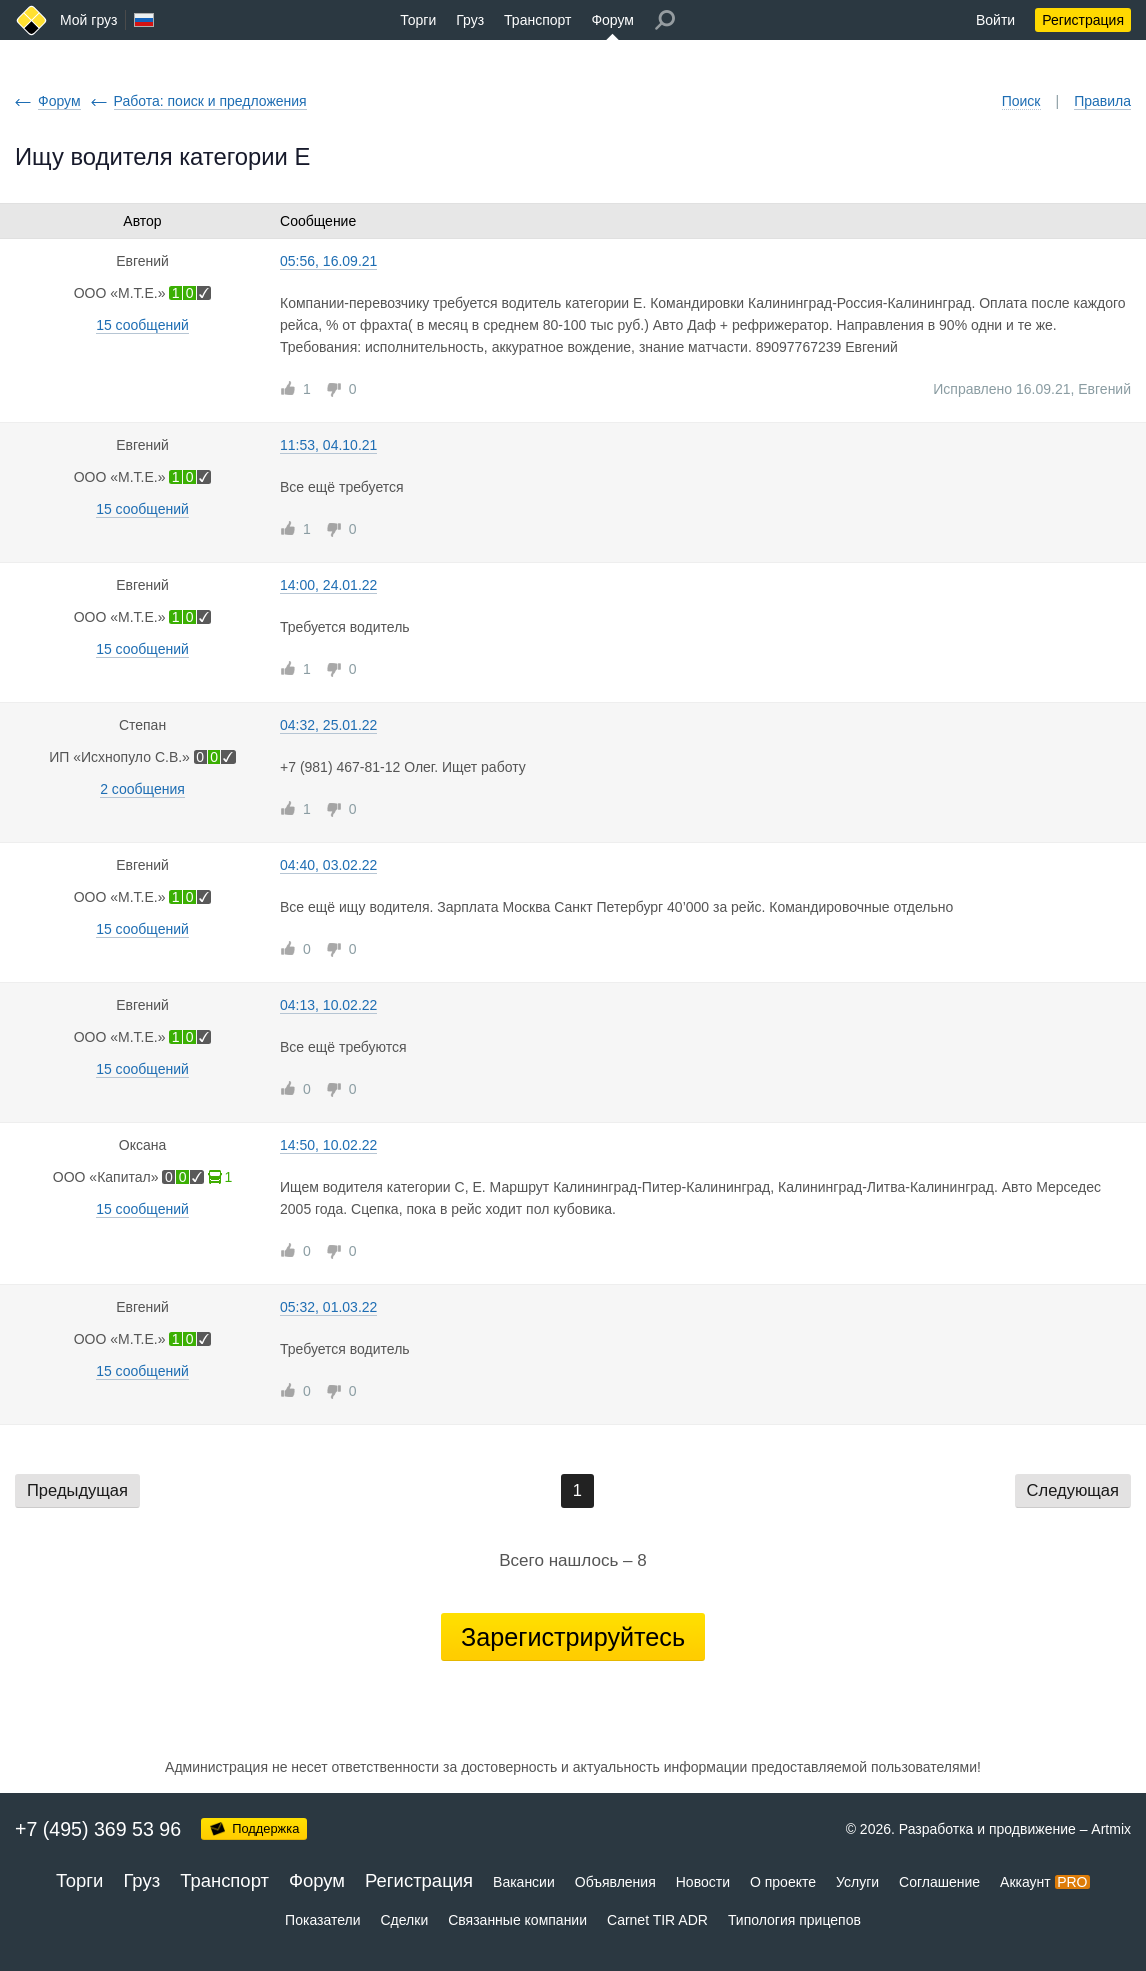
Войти (995, 20)
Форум (612, 20)
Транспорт (537, 20)
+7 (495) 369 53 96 (98, 1829)
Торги (418, 20)
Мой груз (88, 20)
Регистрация (1083, 20)
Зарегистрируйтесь (573, 1637)
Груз (470, 20)
